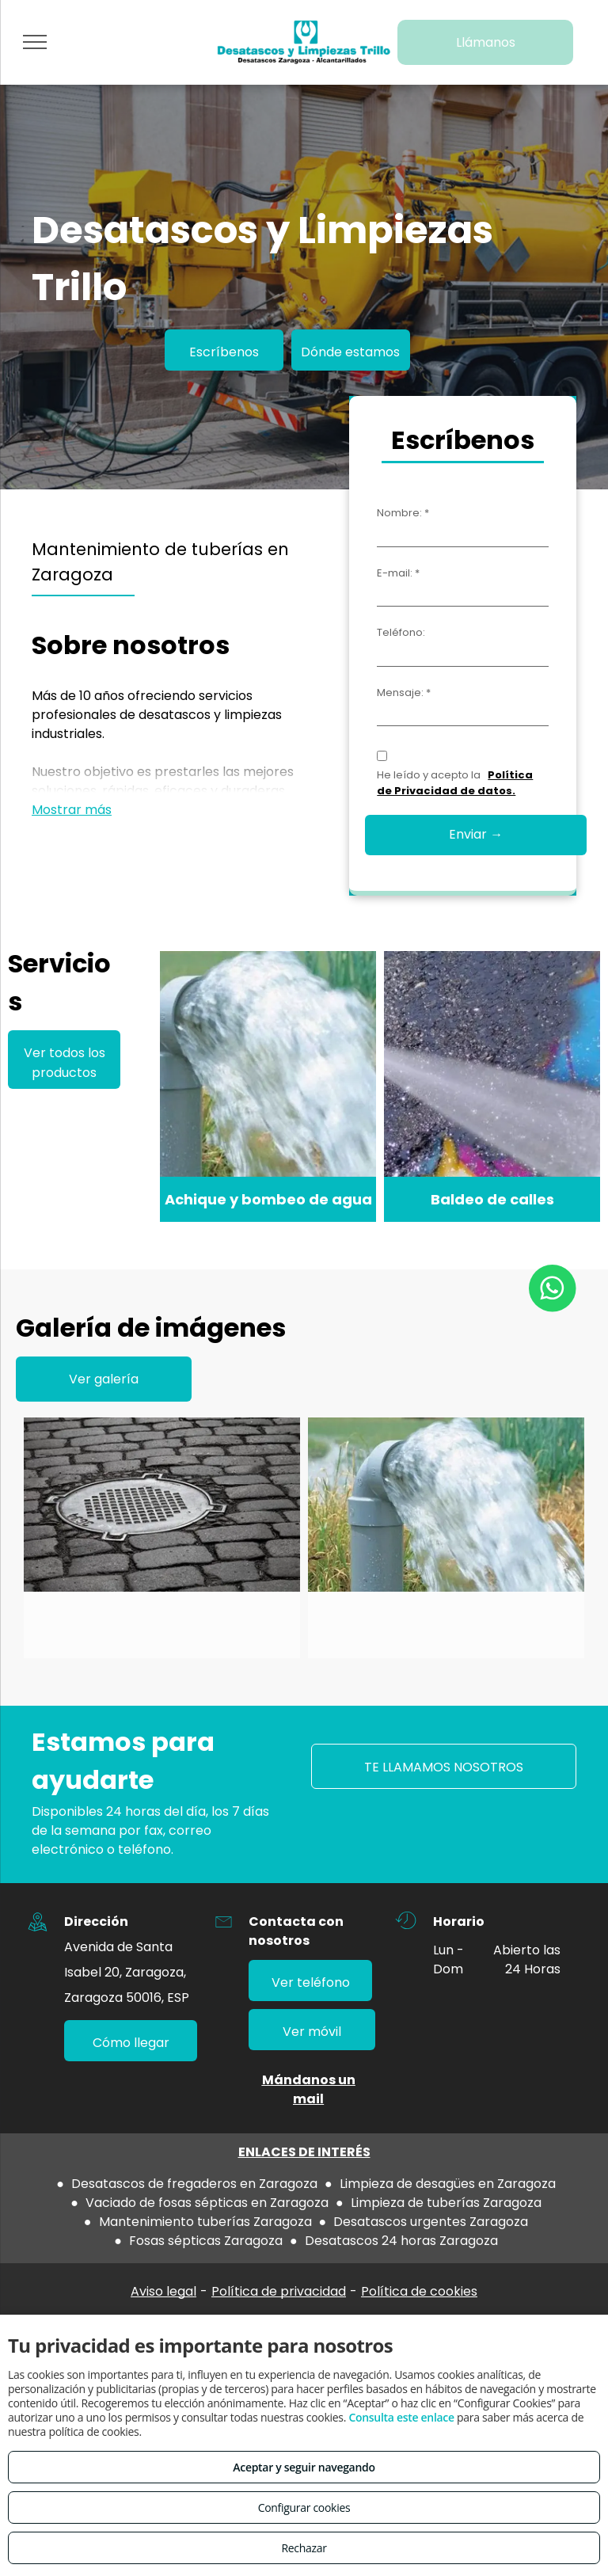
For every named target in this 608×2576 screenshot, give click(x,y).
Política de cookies (419, 2291)
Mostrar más (72, 810)
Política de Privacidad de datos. (455, 782)
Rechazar (303, 2547)
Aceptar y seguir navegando (303, 2467)
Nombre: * (403, 512)
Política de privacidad (278, 2291)
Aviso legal (163, 2291)
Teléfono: (401, 632)
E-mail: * (398, 572)
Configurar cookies (304, 2507)
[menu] (34, 42)
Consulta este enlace (401, 2417)
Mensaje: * (404, 692)
